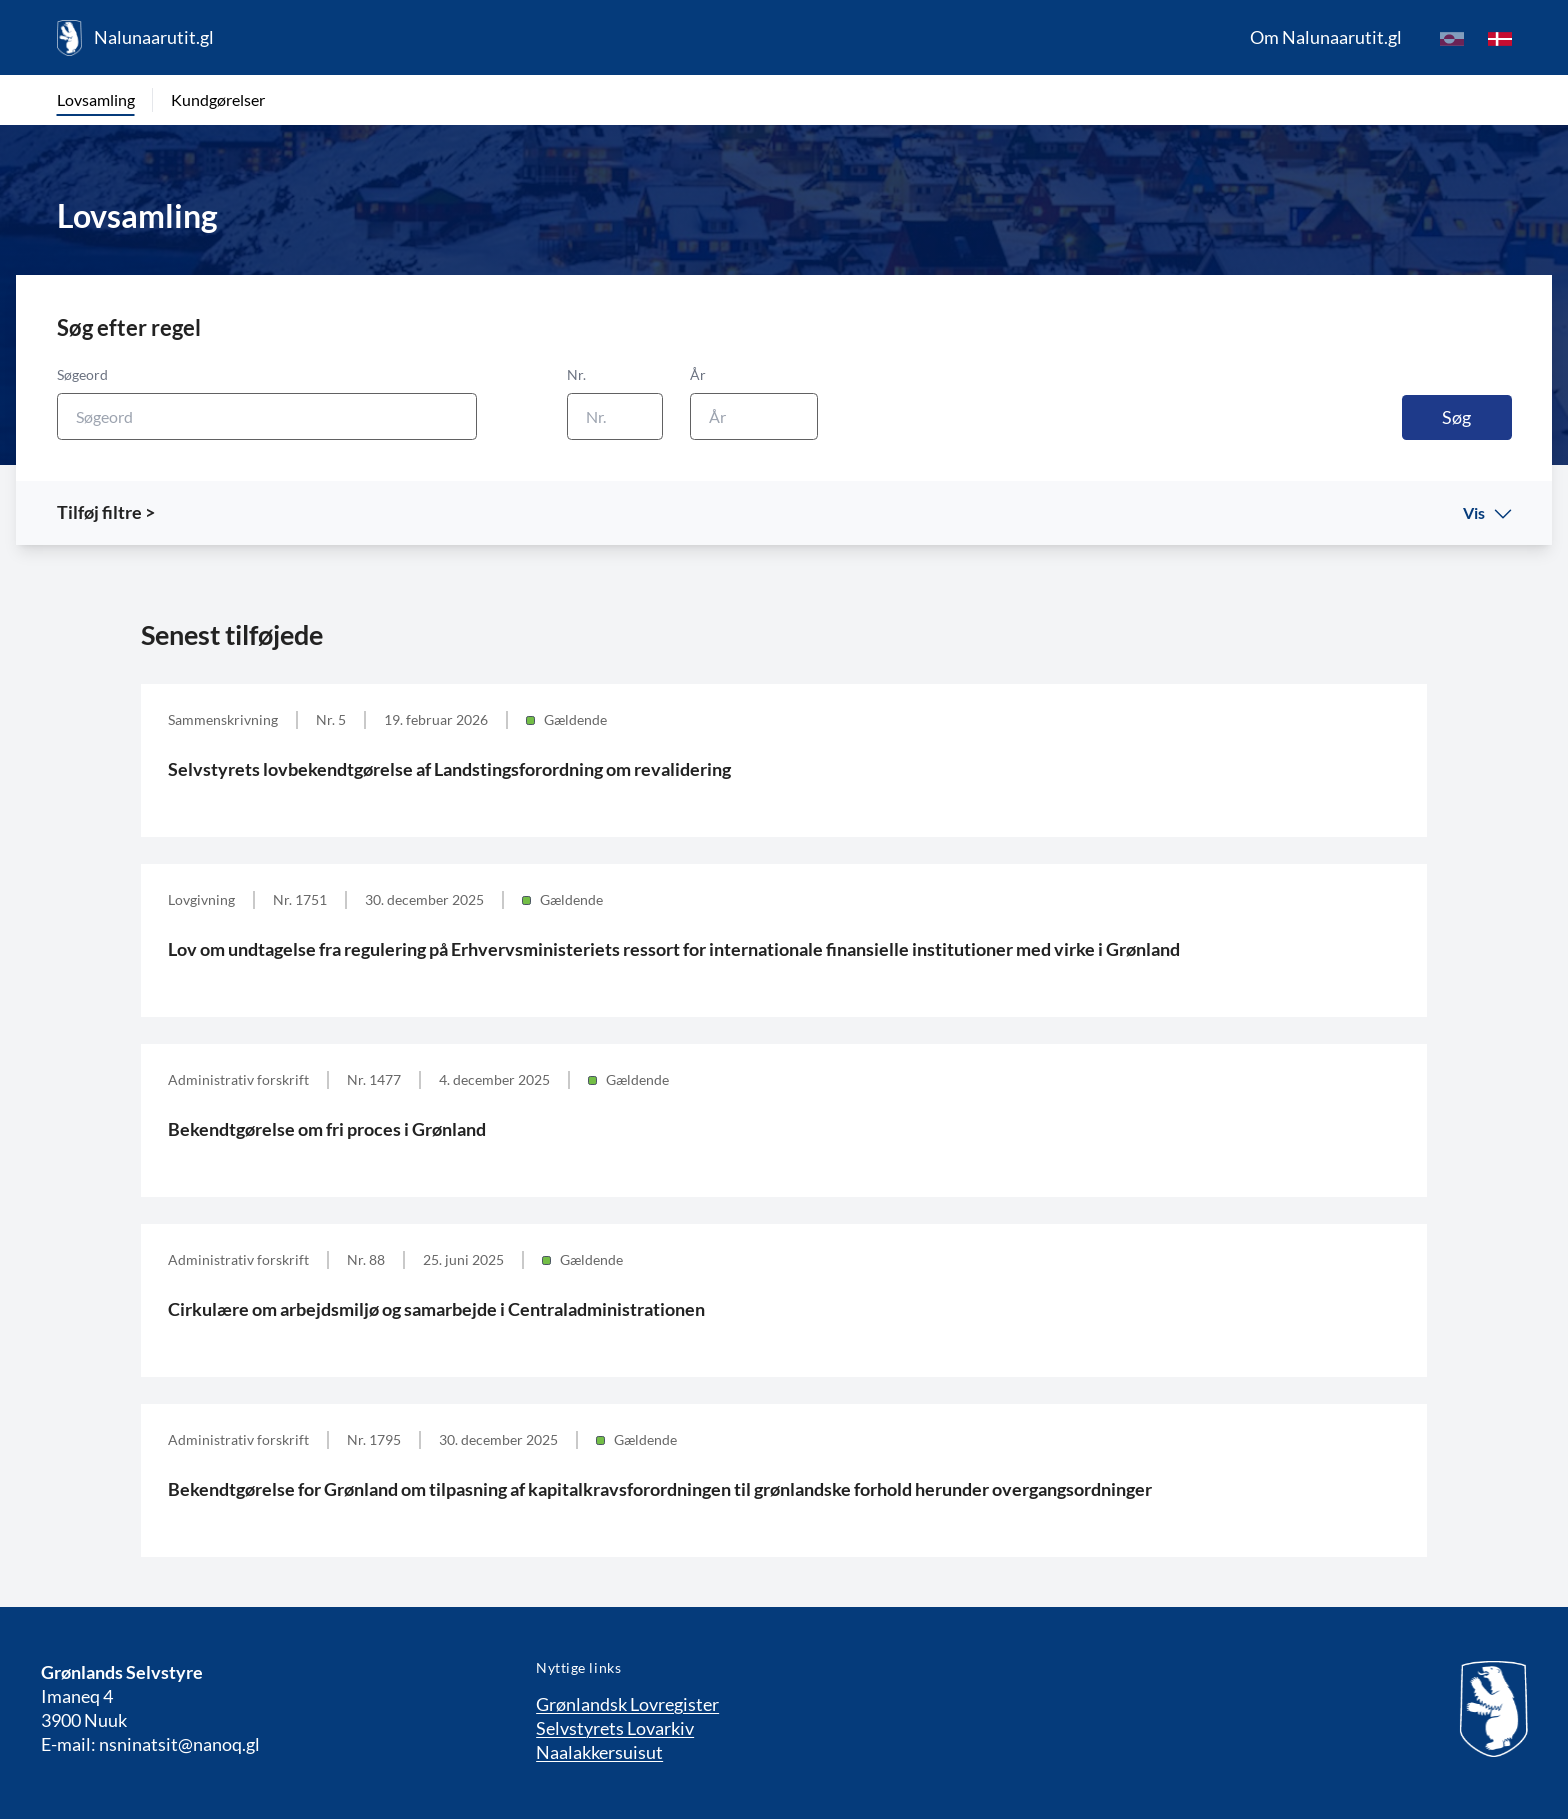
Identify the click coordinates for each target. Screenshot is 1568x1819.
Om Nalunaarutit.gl (1326, 37)
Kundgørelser (218, 99)
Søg (1456, 417)
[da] (1500, 38)
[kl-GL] (1452, 38)
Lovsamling (96, 99)
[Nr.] (615, 416)
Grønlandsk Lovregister (627, 1704)
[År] (754, 416)
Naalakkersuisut (599, 1752)
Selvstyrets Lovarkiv (615, 1728)
